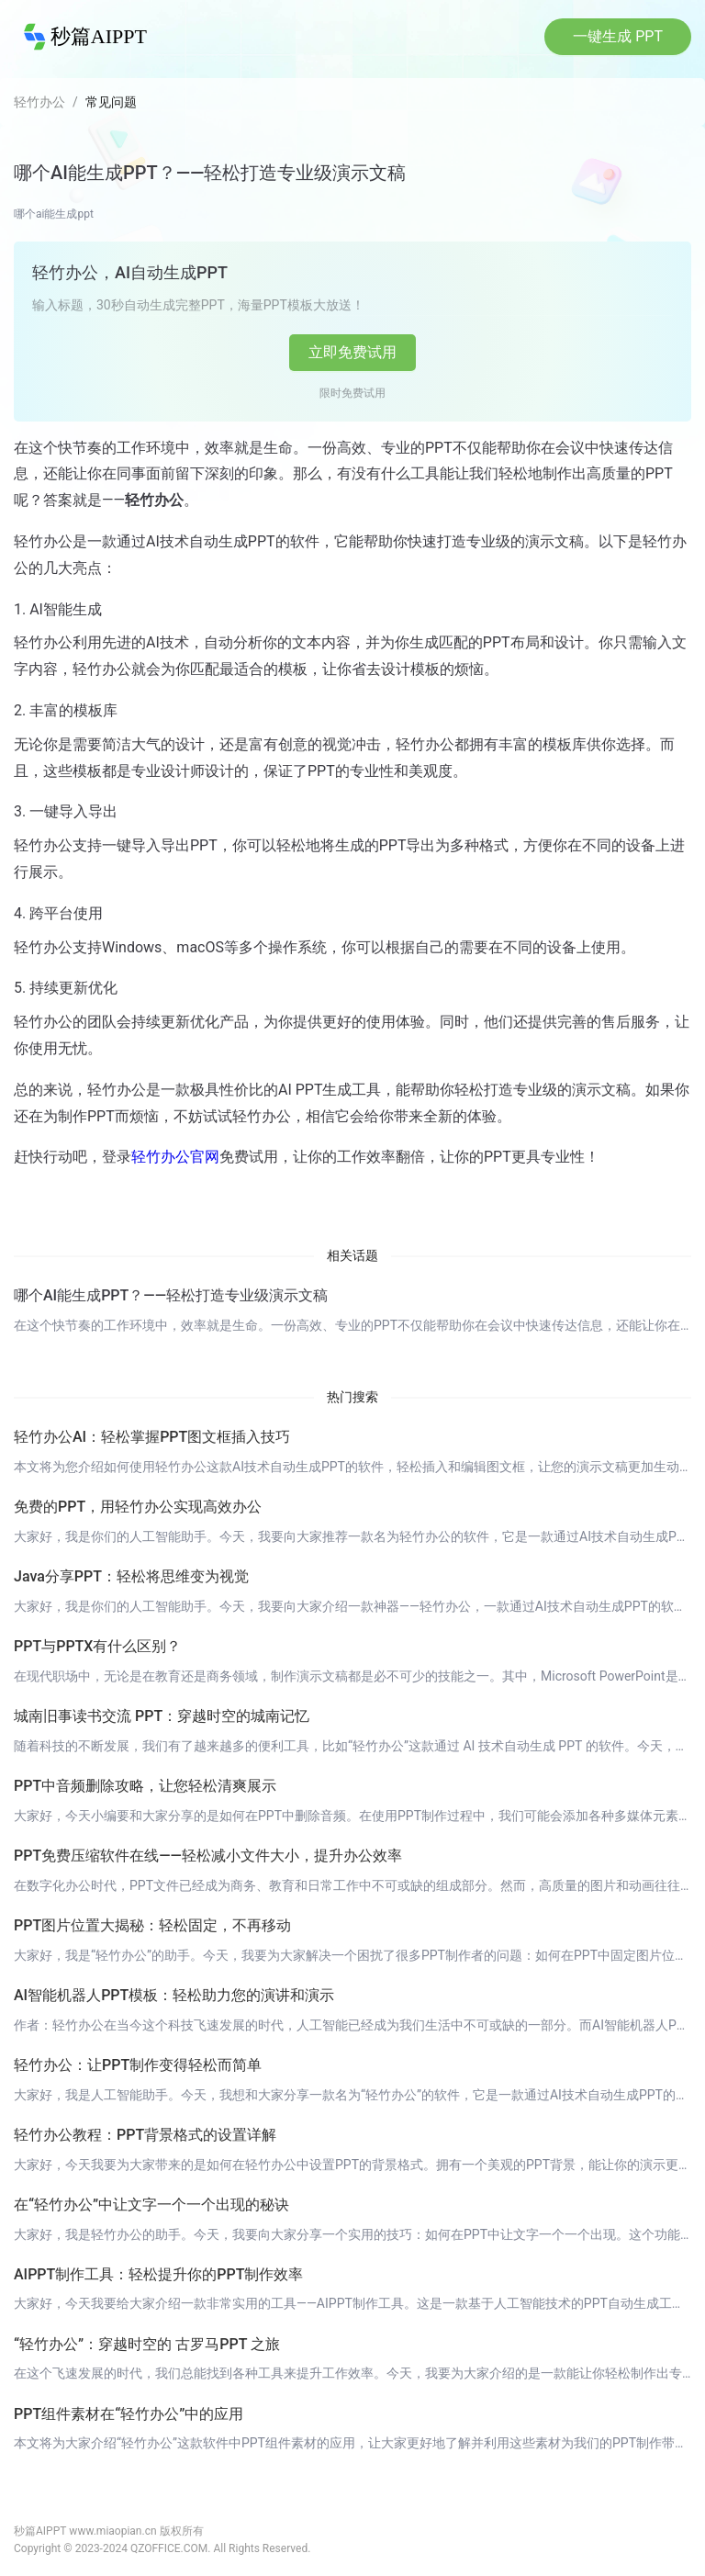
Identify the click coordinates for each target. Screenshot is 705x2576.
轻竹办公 (39, 102)
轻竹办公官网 (175, 1156)
